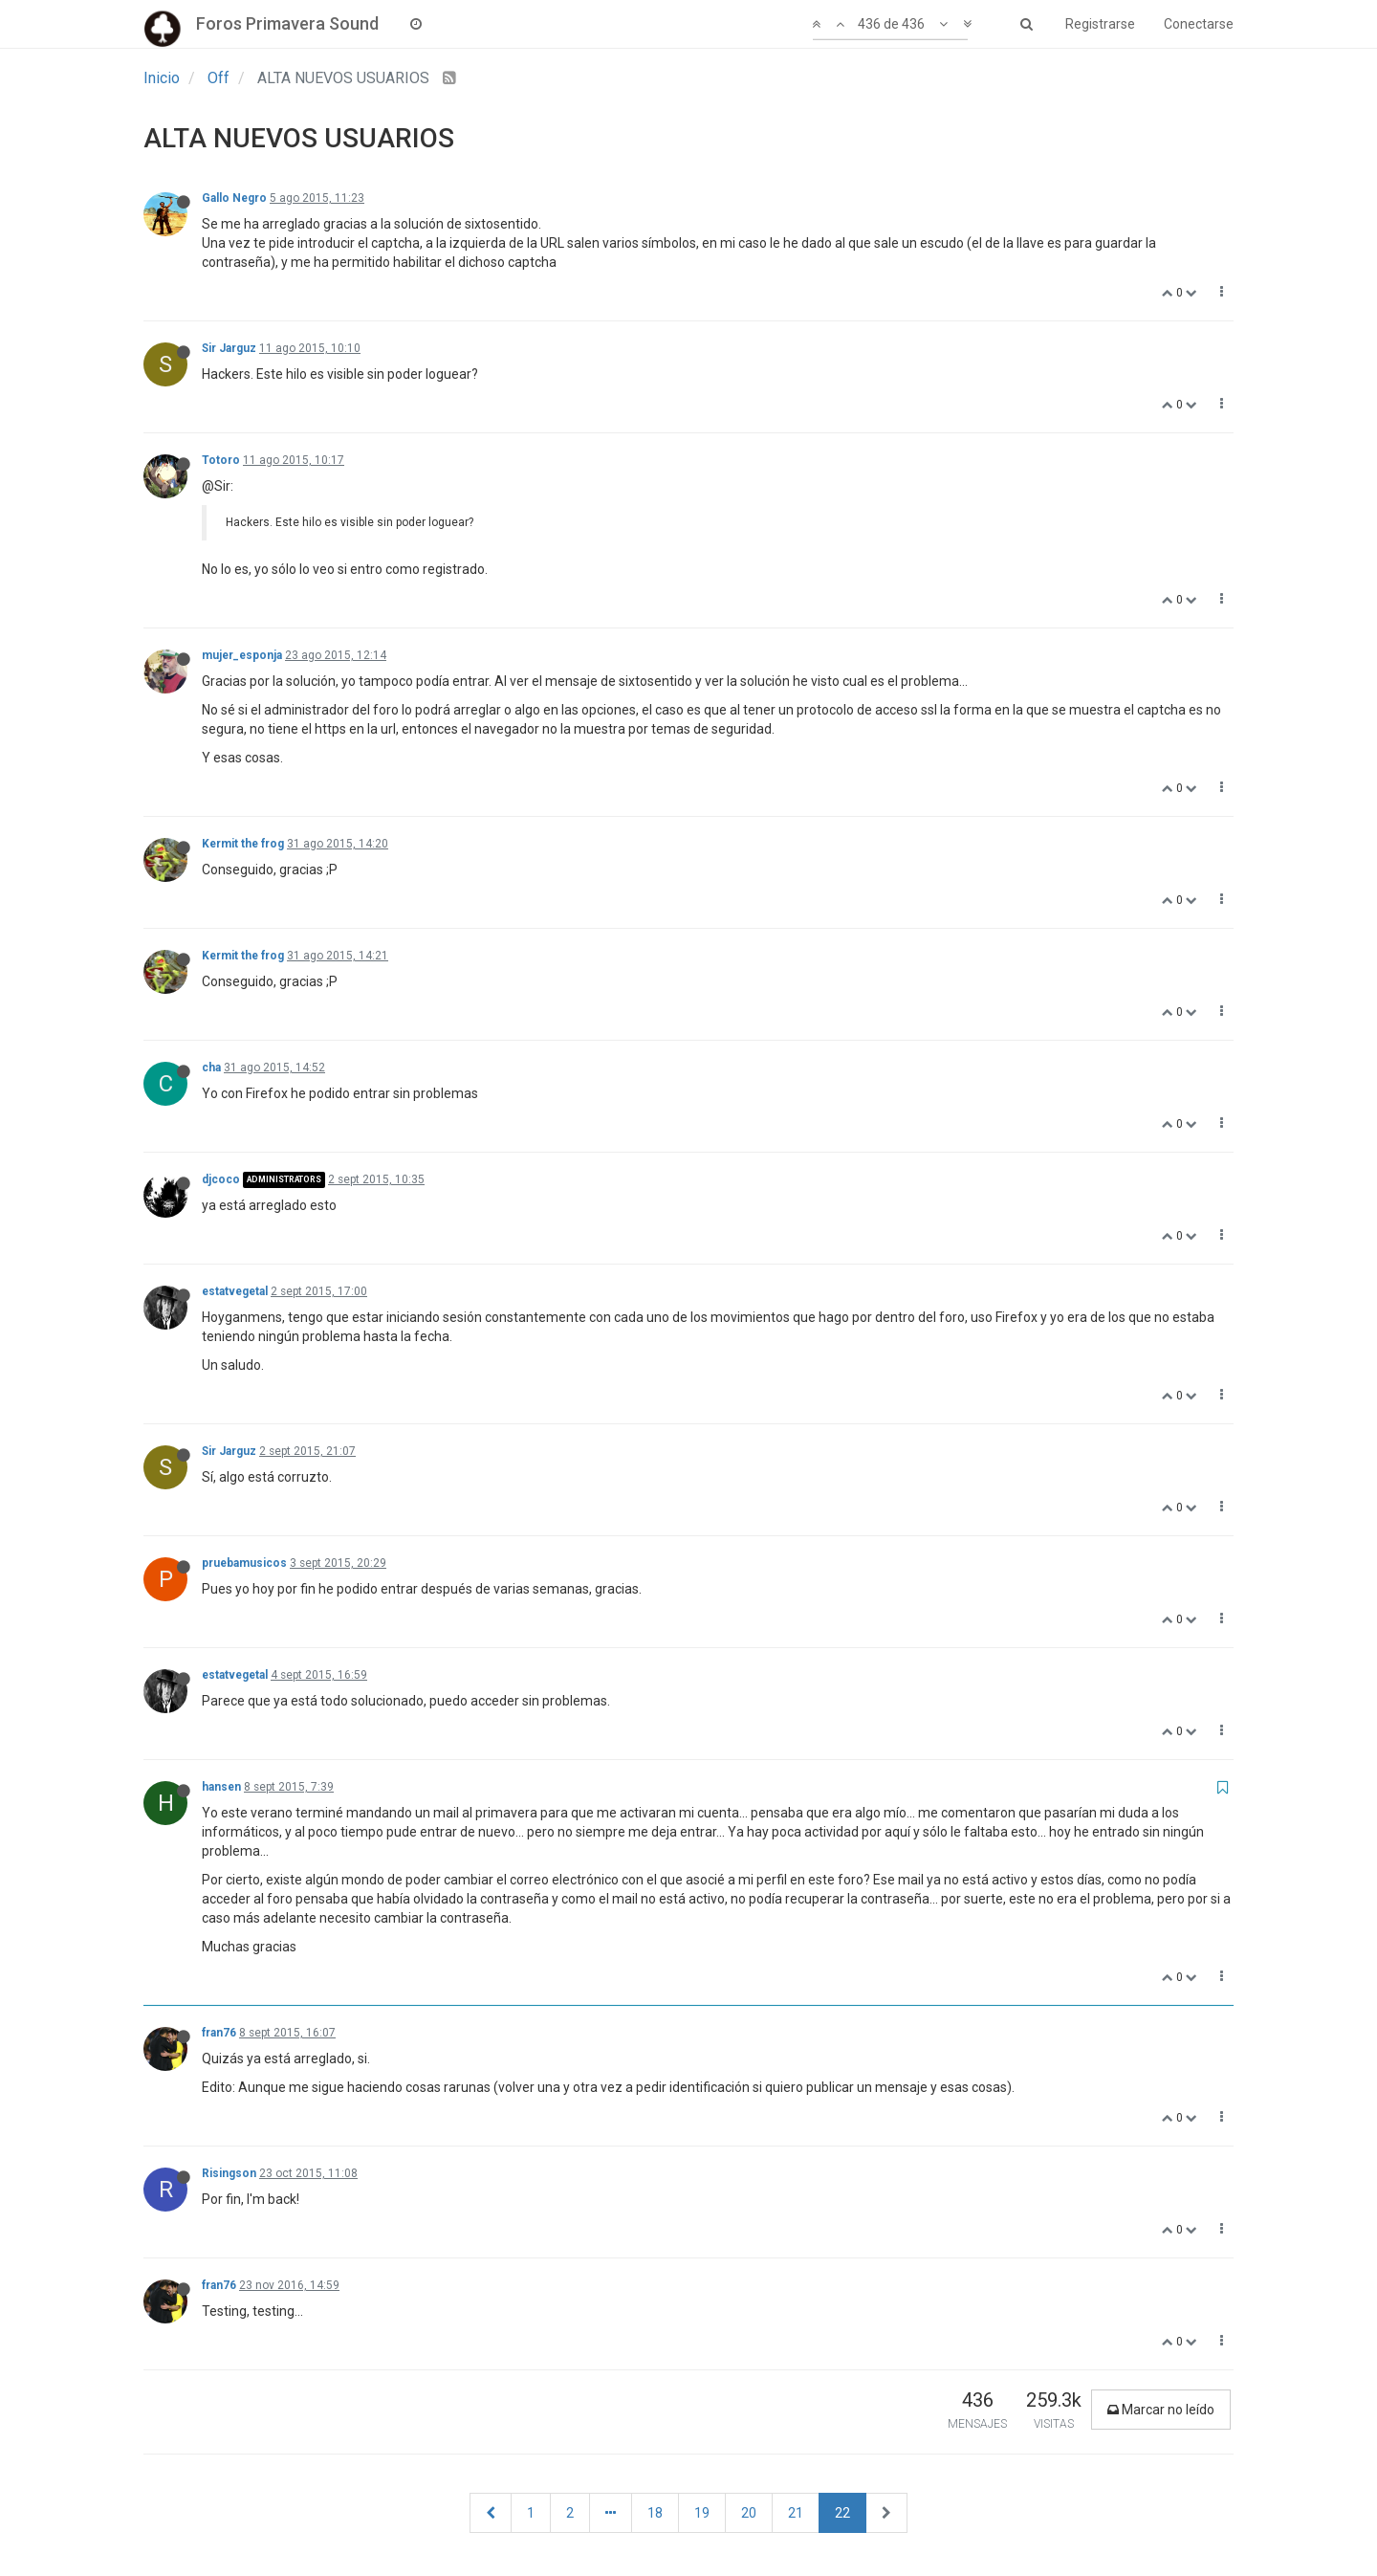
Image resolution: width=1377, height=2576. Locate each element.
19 (702, 2513)
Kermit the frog (243, 843)
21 (795, 2513)
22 (842, 2513)
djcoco (221, 1179)
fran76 (219, 2032)
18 (655, 2513)
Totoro (221, 460)
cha (211, 1067)
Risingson (229, 2173)
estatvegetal (235, 1291)
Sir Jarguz (229, 348)
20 (748, 2513)
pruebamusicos (244, 1563)
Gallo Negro (234, 198)
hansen (221, 1787)
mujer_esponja (242, 655)
